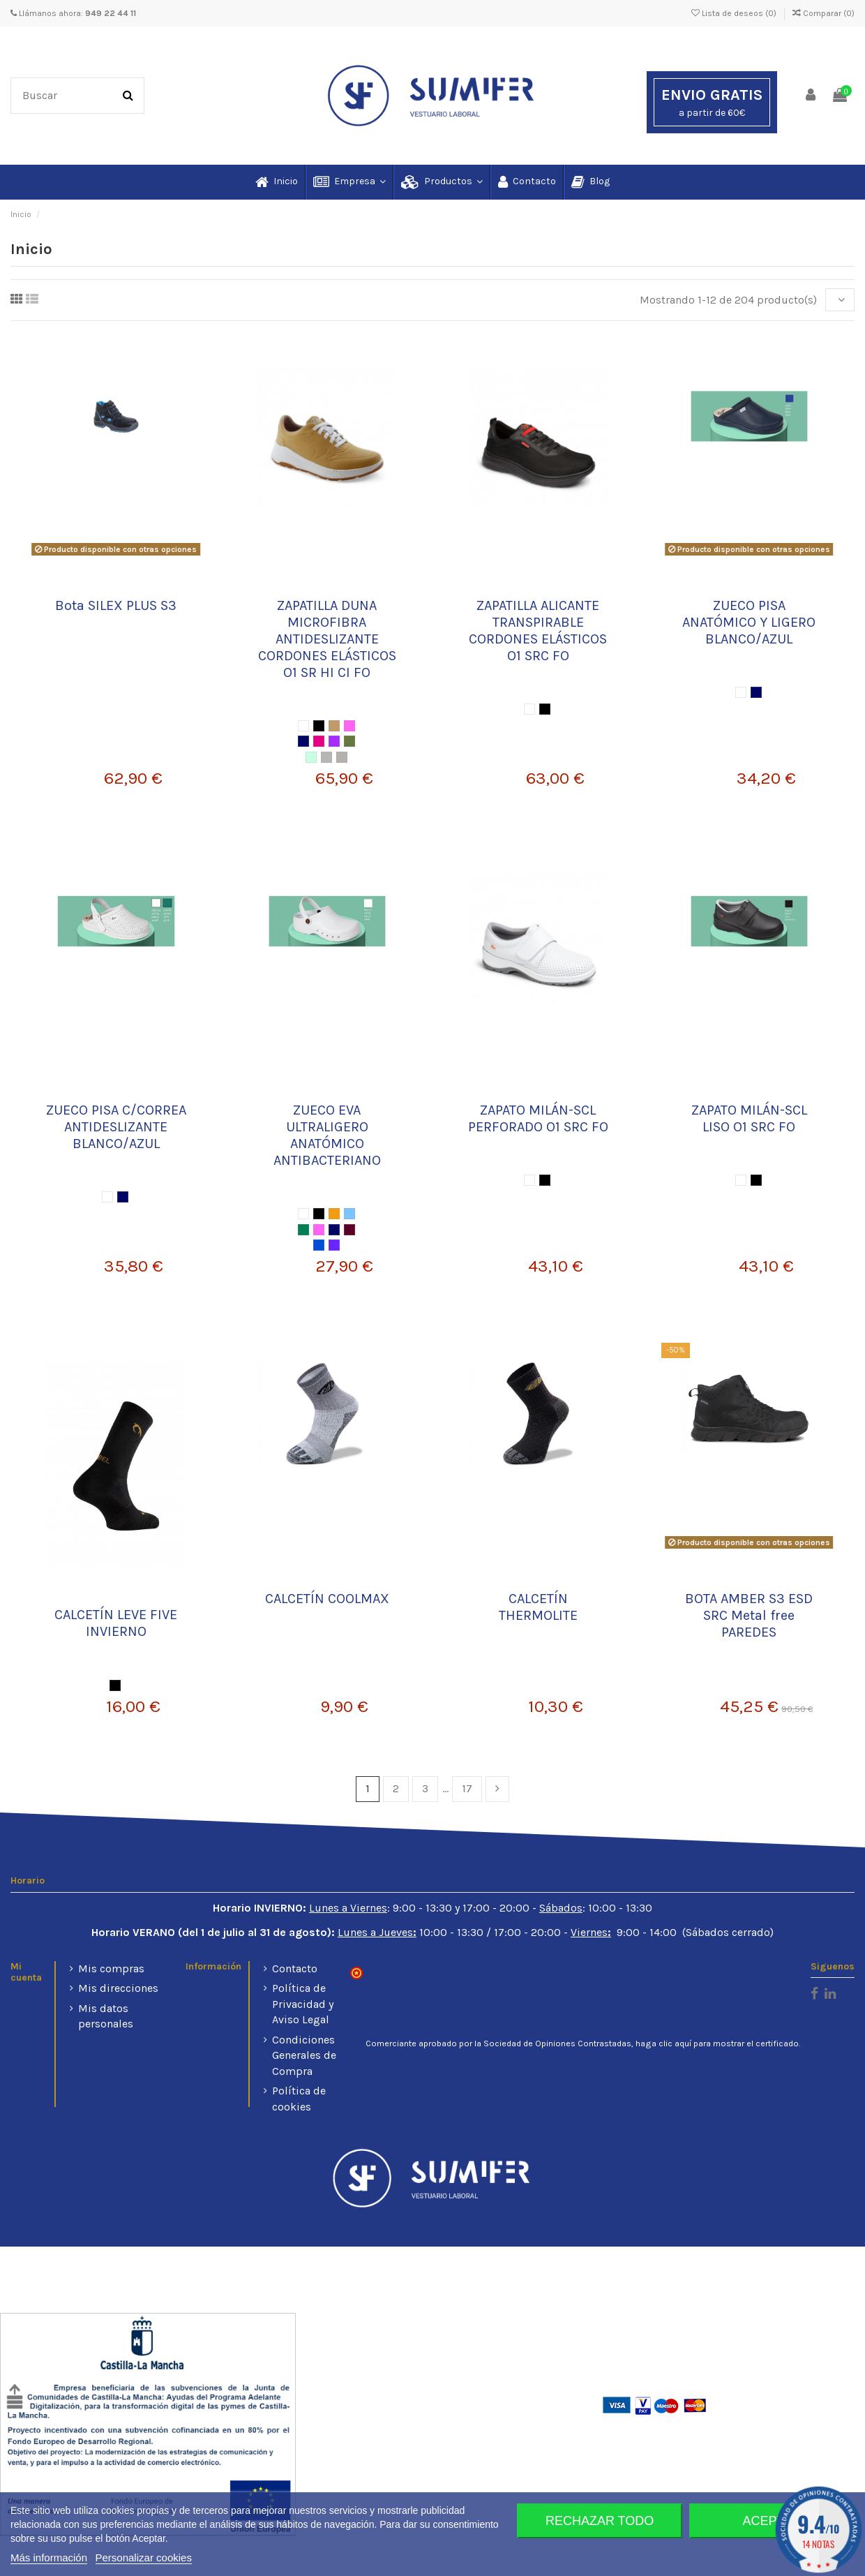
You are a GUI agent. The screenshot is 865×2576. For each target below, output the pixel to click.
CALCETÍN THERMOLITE (538, 1607)
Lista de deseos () (734, 13)
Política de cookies (299, 2098)
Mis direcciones (118, 1988)
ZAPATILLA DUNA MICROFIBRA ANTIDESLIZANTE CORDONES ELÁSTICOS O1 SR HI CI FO (327, 638)
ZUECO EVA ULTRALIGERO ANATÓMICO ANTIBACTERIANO (327, 1135)
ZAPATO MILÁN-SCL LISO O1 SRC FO (749, 1118)
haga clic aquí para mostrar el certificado (717, 2043)
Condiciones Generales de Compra (304, 2055)
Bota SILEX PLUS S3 (115, 605)
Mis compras (111, 1968)
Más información (48, 2557)
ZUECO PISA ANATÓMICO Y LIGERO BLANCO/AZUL (748, 622)
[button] (349, 182)
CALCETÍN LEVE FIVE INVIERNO (115, 1623)
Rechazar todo (600, 2521)
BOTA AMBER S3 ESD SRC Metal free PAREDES (749, 1615)
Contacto (294, 1968)
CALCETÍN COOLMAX (327, 1599)
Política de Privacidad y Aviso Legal (302, 2003)
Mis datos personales (105, 2016)
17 (467, 1788)
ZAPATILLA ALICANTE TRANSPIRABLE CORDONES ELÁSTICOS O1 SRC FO (538, 630)
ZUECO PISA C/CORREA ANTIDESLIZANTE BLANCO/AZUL (116, 1127)
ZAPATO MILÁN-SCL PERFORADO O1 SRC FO (538, 1118)
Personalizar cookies (144, 2557)
